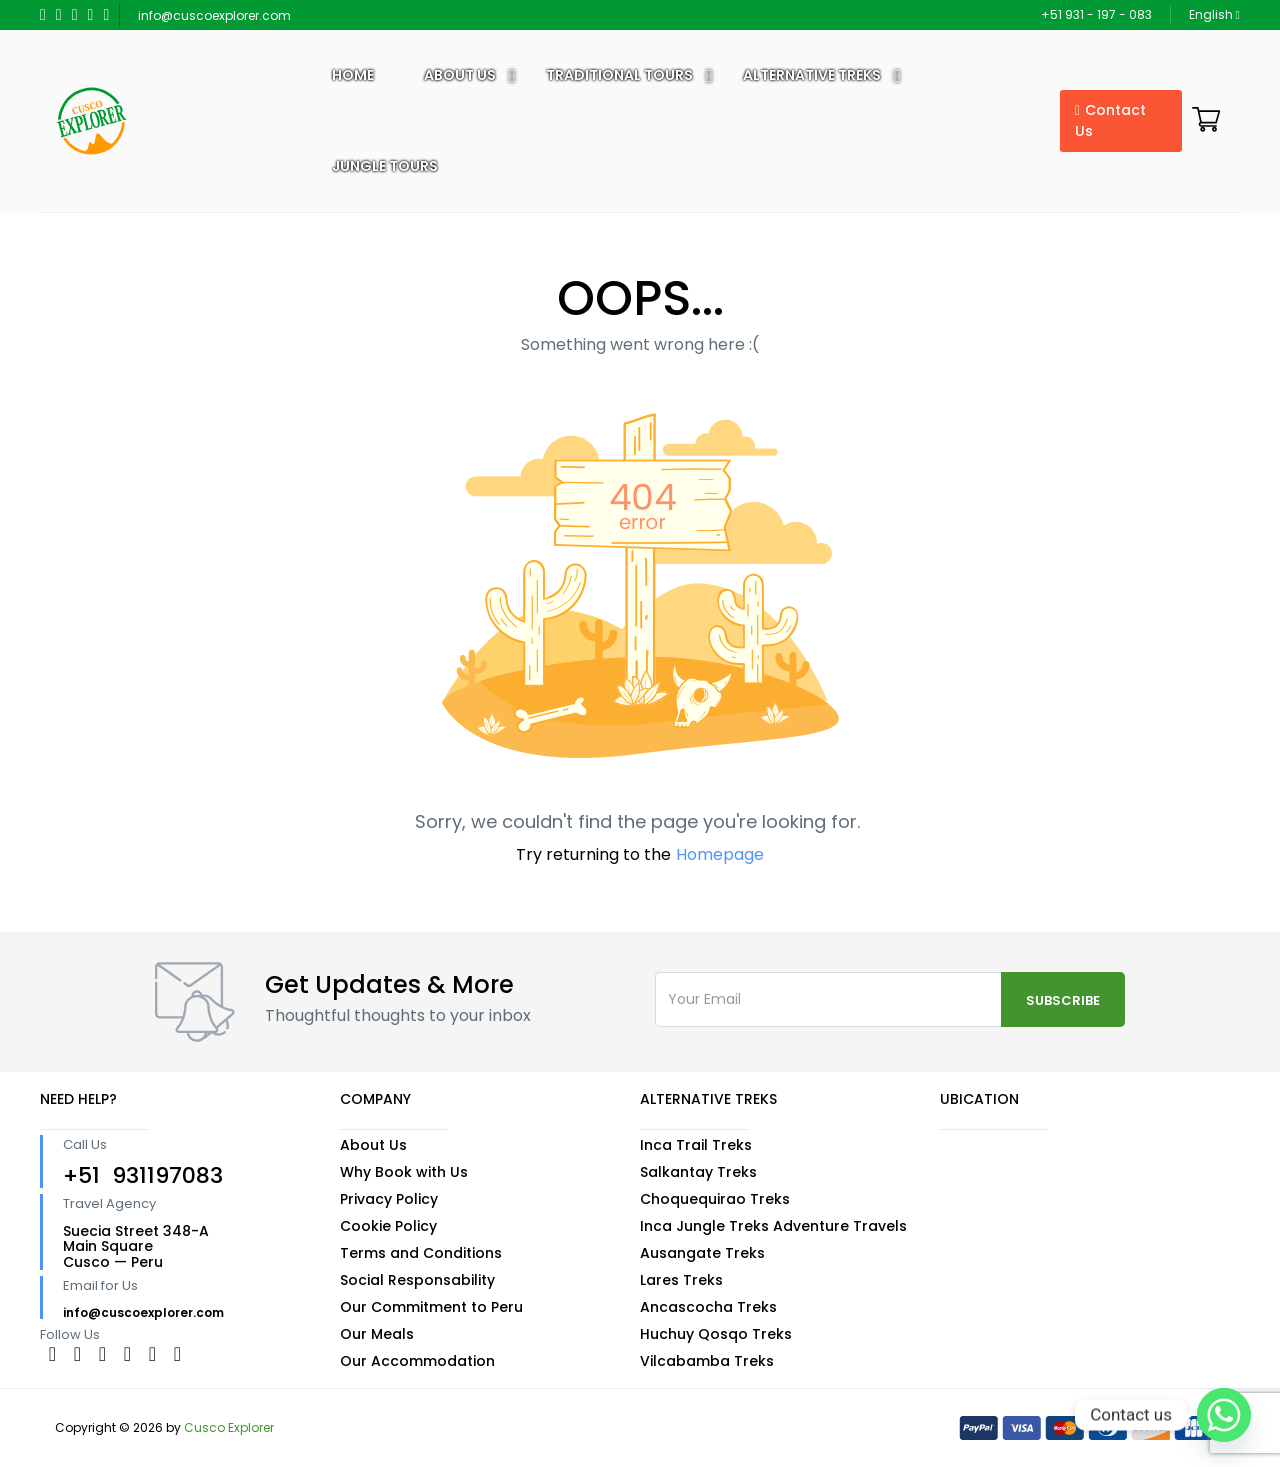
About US (460, 75)
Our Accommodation (417, 1361)
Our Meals (377, 1334)
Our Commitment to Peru (431, 1307)
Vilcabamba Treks (707, 1361)
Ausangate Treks (702, 1253)
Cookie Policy (388, 1226)
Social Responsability (417, 1280)
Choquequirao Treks (715, 1199)
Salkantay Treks (698, 1172)
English (1214, 14)
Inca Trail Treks (696, 1145)
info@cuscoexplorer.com (214, 15)
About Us (373, 1145)
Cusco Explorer (229, 1427)
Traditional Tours (619, 75)
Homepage (720, 854)
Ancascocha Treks (708, 1307)
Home (353, 75)
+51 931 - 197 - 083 (1096, 14)
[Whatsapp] (1224, 1415)
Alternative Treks (812, 75)
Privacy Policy (389, 1199)
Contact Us (1110, 120)
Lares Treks (681, 1280)
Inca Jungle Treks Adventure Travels (773, 1226)
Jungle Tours (385, 166)
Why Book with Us (404, 1172)
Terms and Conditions (421, 1253)
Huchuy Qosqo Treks (716, 1334)
